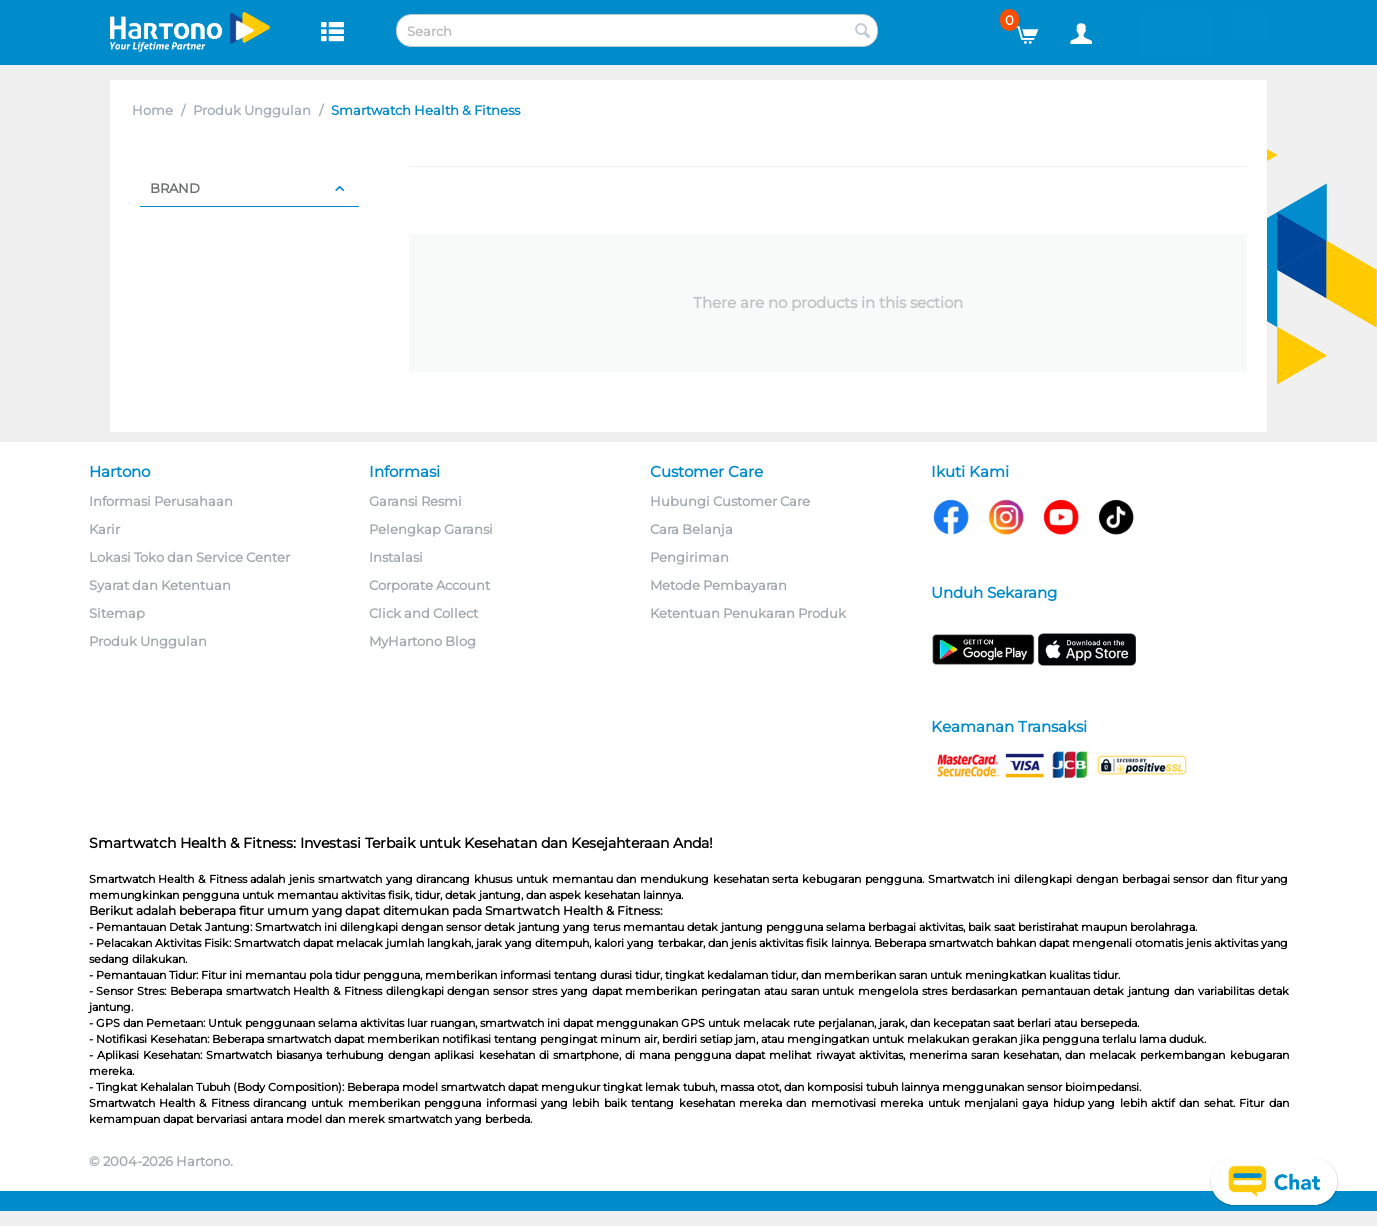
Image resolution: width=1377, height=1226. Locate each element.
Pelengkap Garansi (431, 529)
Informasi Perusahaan (161, 501)
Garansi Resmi (415, 501)
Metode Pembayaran (718, 585)
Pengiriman (689, 557)
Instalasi (396, 557)
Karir (104, 529)
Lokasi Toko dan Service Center (189, 557)
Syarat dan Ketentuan (160, 585)
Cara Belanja (691, 529)
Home (152, 110)
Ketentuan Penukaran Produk (748, 613)
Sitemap (117, 613)
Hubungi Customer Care (730, 501)
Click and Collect (423, 613)
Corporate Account (429, 585)
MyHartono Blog (422, 641)
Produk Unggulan (252, 110)
